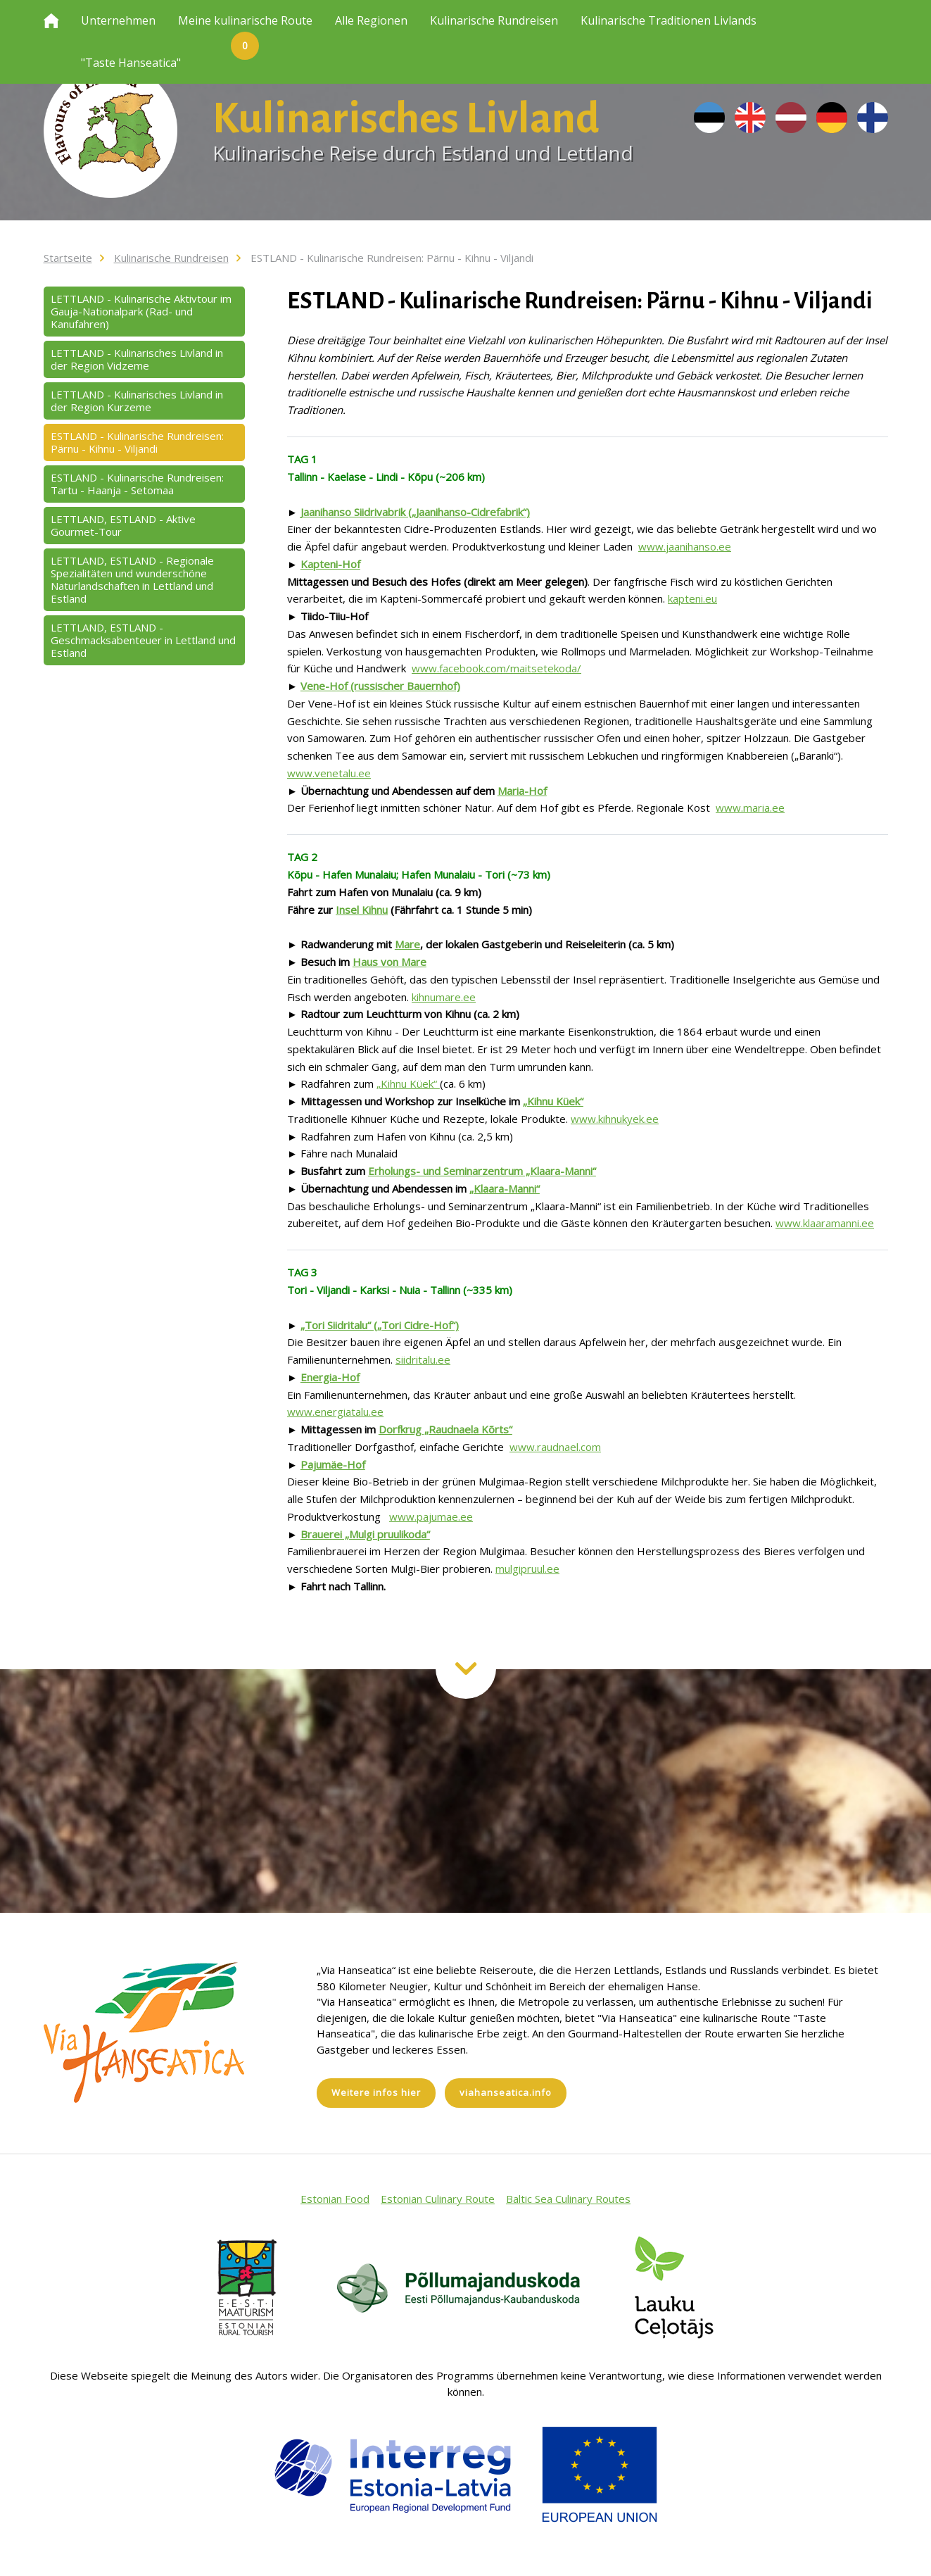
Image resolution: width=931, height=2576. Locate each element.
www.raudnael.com (555, 1447)
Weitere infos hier (376, 2092)
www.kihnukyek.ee (615, 1119)
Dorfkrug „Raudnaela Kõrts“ (445, 1429)
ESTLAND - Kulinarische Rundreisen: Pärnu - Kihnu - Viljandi (392, 258)
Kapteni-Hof (330, 564)
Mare (407, 944)
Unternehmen (118, 20)
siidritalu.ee (422, 1359)
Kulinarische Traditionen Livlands (668, 20)
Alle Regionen (371, 20)
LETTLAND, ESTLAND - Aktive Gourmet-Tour (123, 525)
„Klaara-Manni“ (504, 1188)
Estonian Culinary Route (438, 2199)
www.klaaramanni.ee (824, 1223)
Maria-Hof (522, 791)
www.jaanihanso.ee (684, 546)
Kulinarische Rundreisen (494, 20)
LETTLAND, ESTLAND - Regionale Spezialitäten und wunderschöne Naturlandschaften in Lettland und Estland (132, 579)
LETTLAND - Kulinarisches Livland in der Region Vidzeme (137, 359)
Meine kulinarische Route (245, 27)
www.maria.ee (750, 807)
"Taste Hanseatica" (131, 62)
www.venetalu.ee (329, 773)
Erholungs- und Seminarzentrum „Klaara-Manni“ (482, 1171)
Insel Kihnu (362, 910)
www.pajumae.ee (431, 1516)
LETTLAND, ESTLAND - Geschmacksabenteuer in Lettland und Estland (143, 640)
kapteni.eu (692, 598)
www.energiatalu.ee (335, 1412)
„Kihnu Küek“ (408, 1083)
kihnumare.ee (444, 997)
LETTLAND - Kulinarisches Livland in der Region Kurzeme (137, 400)
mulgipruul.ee (527, 1569)
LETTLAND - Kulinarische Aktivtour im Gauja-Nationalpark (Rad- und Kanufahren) (141, 311)
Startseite (68, 258)
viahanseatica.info (506, 2092)
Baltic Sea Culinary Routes (568, 2199)
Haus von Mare (389, 962)
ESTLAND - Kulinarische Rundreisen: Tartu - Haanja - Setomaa (137, 483)
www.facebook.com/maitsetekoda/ (496, 668)
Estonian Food (334, 2199)
